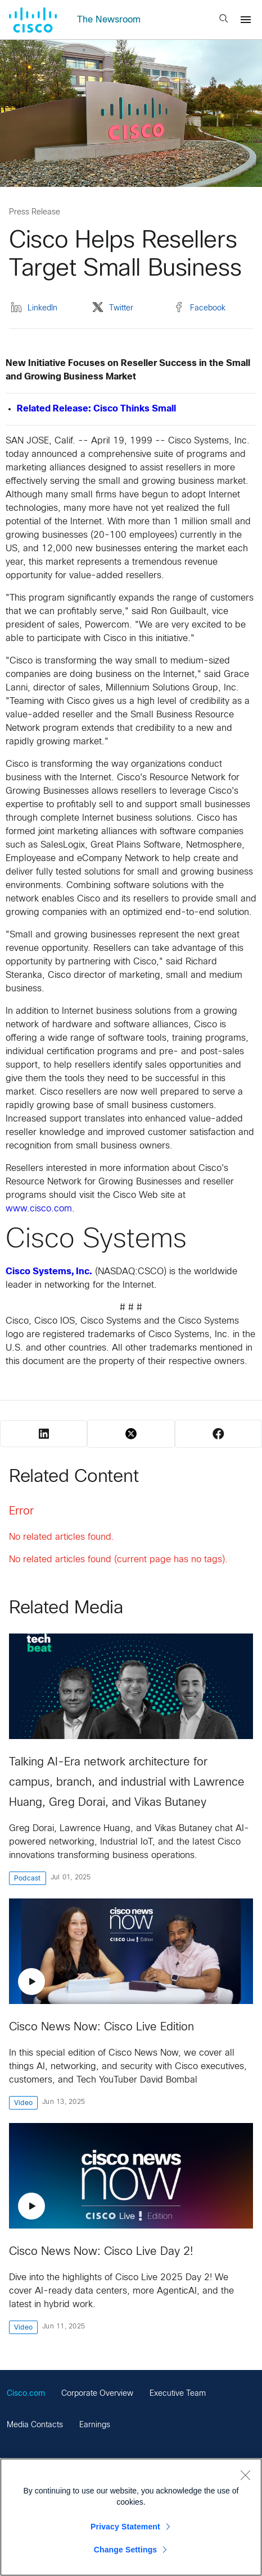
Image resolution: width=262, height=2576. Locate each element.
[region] (131, 2517)
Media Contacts (35, 2425)
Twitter (112, 309)
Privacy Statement (125, 2526)
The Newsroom (109, 20)
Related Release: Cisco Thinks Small (96, 409)
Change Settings (125, 2549)
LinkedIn (34, 309)
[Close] (245, 2475)
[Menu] (245, 19)
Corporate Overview (97, 2393)
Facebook (199, 309)
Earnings (94, 2425)
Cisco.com (26, 2393)
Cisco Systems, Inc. (49, 1272)
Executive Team (178, 2393)
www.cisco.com (39, 1209)
